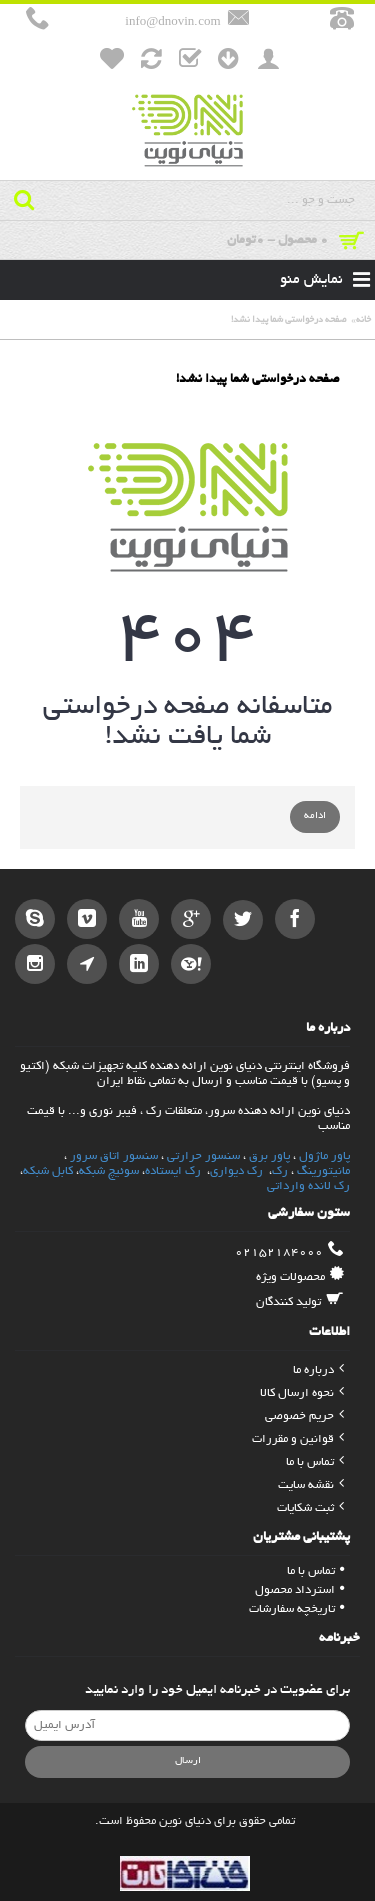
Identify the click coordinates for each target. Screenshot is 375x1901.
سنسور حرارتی (203, 1156)
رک (280, 1171)
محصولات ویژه (300, 1277)
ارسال (188, 1761)
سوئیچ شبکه (109, 1171)
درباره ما (318, 1370)
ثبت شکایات (310, 1508)
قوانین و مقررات (298, 1439)
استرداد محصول (299, 1590)
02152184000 (289, 1252)
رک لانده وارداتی (308, 1186)
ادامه (315, 816)
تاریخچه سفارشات (296, 1609)
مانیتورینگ (323, 1171)
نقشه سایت (311, 1485)
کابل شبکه (48, 1171)
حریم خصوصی (304, 1416)
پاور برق (269, 1156)
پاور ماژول (324, 1156)
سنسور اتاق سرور (114, 1156)
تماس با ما (315, 1462)
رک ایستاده (173, 1171)
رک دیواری (238, 1171)
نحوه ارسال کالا (302, 1393)
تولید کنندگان (300, 1302)
